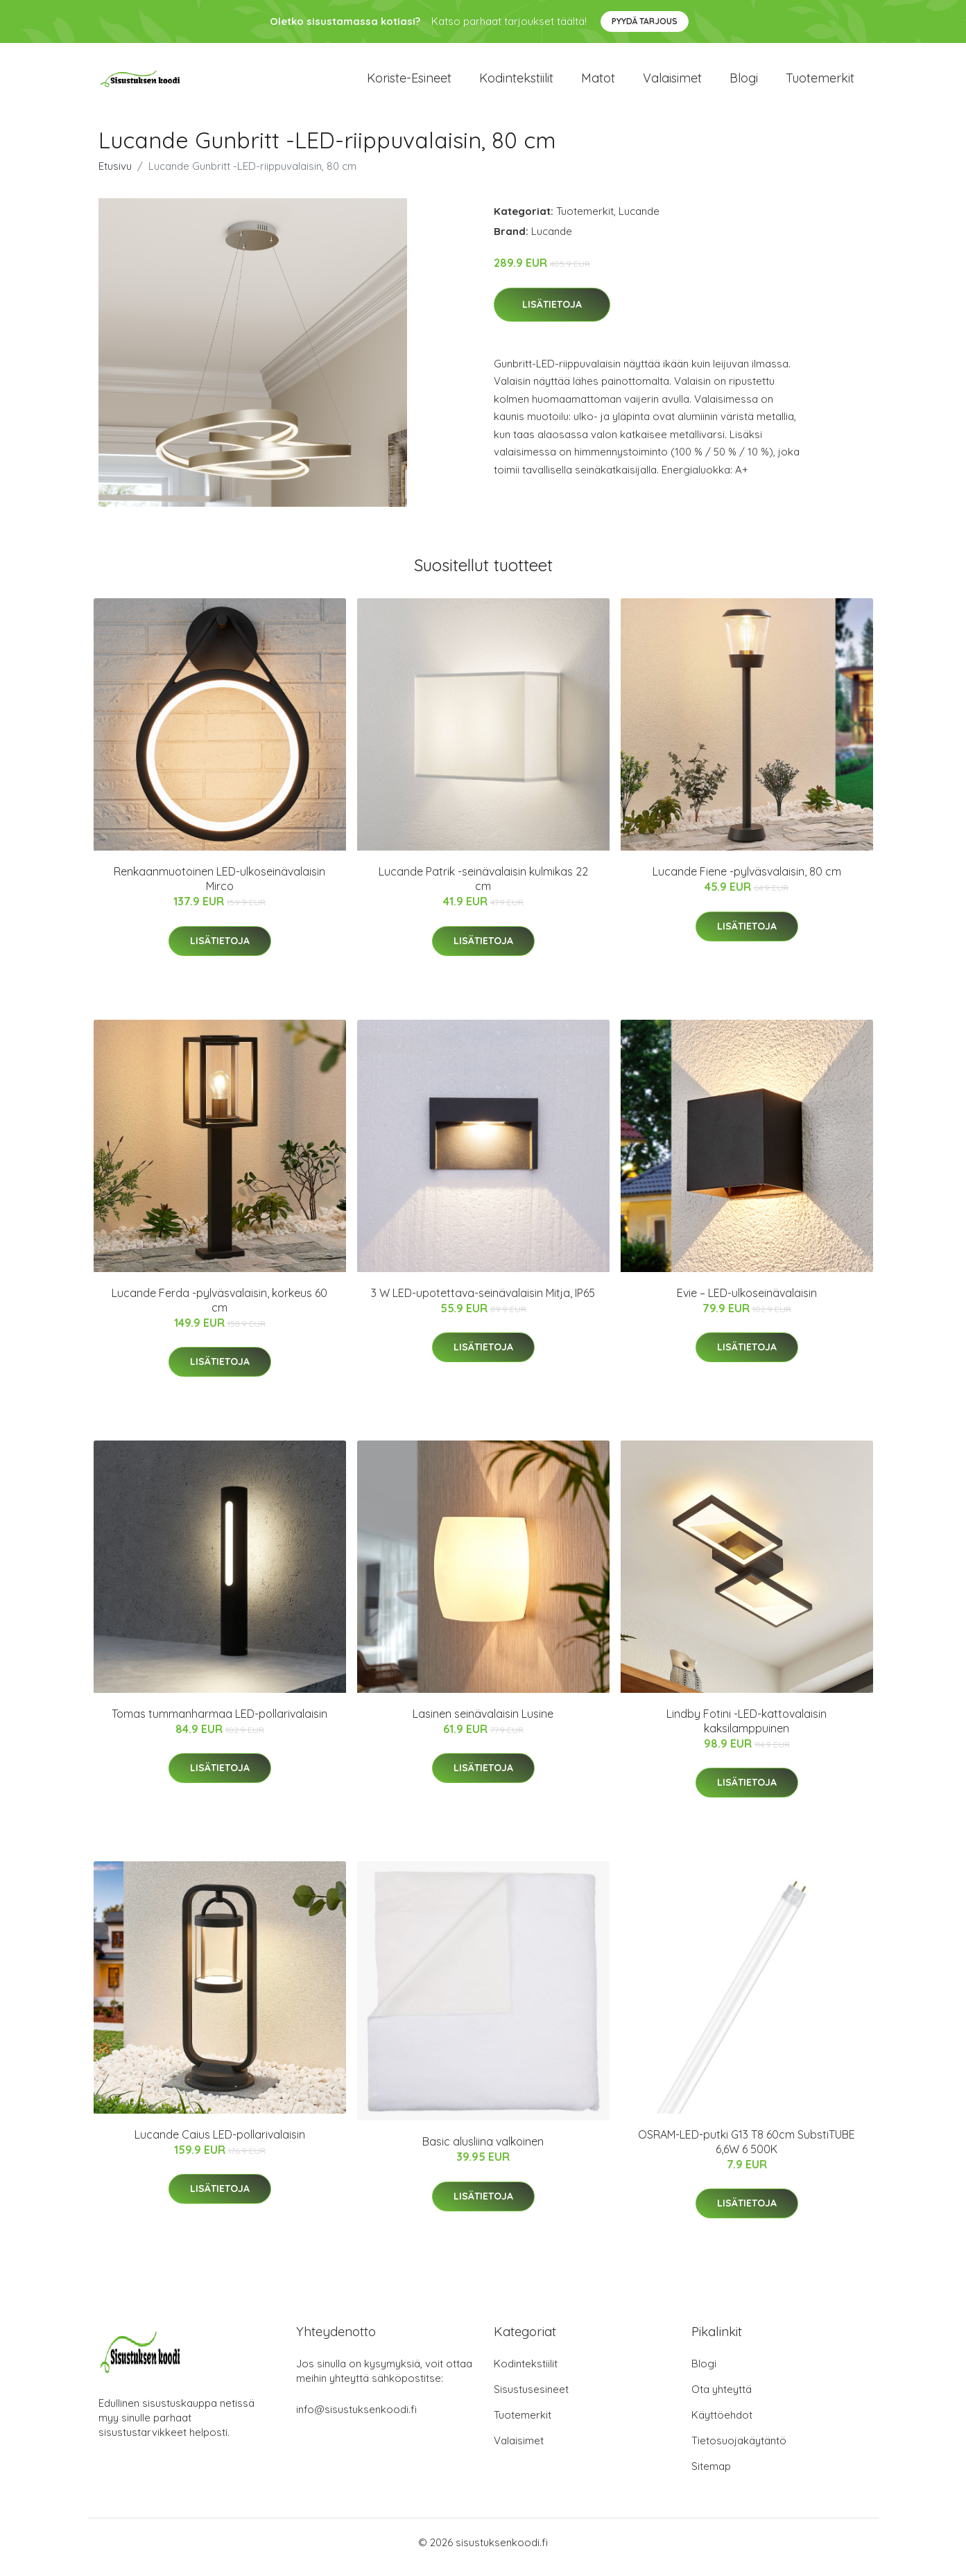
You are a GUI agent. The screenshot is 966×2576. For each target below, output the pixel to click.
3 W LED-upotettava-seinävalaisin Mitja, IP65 (483, 1302)
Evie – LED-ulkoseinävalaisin (747, 1302)
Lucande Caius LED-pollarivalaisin (220, 2144)
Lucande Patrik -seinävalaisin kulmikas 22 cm (483, 888)
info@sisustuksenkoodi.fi (356, 2419)
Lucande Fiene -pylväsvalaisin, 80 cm (747, 881)
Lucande (639, 220)
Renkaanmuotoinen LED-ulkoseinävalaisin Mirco (219, 888)
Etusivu (115, 175)
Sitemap (711, 2475)
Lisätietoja (552, 314)
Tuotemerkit (820, 83)
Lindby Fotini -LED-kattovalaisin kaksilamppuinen (746, 1730)
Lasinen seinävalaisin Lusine (483, 1723)
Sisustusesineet (531, 2398)
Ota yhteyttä (721, 2398)
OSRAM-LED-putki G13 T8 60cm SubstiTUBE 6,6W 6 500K (746, 2151)
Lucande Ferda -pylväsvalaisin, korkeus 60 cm (219, 1310)
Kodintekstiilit (516, 83)
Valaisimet (672, 83)
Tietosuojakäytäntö (738, 2450)
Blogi (744, 83)
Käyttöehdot (721, 2424)
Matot (598, 83)
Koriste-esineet (409, 83)
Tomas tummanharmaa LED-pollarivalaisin (219, 1723)
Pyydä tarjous (645, 21)
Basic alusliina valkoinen (483, 2151)
